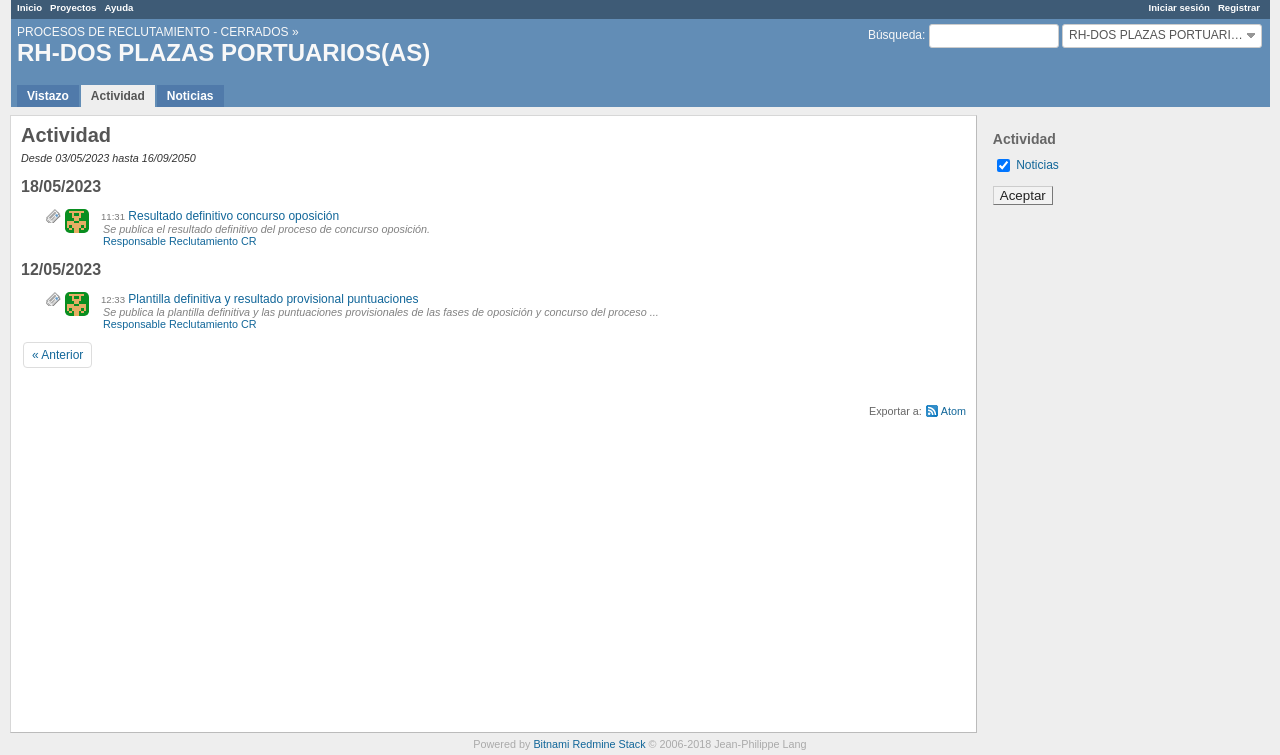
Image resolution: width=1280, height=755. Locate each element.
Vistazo (48, 96)
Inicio (29, 7)
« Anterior (57, 355)
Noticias (190, 96)
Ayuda (118, 7)
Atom (953, 411)
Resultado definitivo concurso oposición (233, 216)
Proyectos (73, 7)
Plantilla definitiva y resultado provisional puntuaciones (273, 299)
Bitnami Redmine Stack (589, 744)
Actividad (118, 96)
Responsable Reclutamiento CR (180, 241)
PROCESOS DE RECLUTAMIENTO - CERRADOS (153, 32)
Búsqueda (895, 35)
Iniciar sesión (1179, 7)
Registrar (1239, 7)
